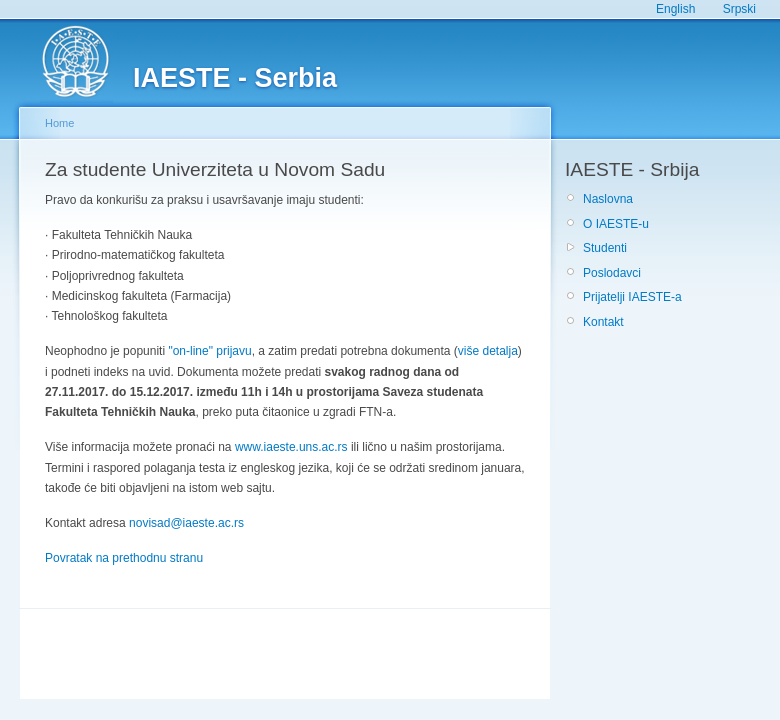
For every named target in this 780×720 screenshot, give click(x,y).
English (675, 9)
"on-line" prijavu (209, 351)
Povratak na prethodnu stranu (124, 558)
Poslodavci (612, 273)
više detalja (488, 351)
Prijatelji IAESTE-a (632, 297)
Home (59, 123)
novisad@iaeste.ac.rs (186, 523)
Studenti (605, 248)
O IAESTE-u (616, 224)
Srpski (739, 9)
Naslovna (608, 199)
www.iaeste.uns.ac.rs (291, 447)
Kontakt (603, 322)
